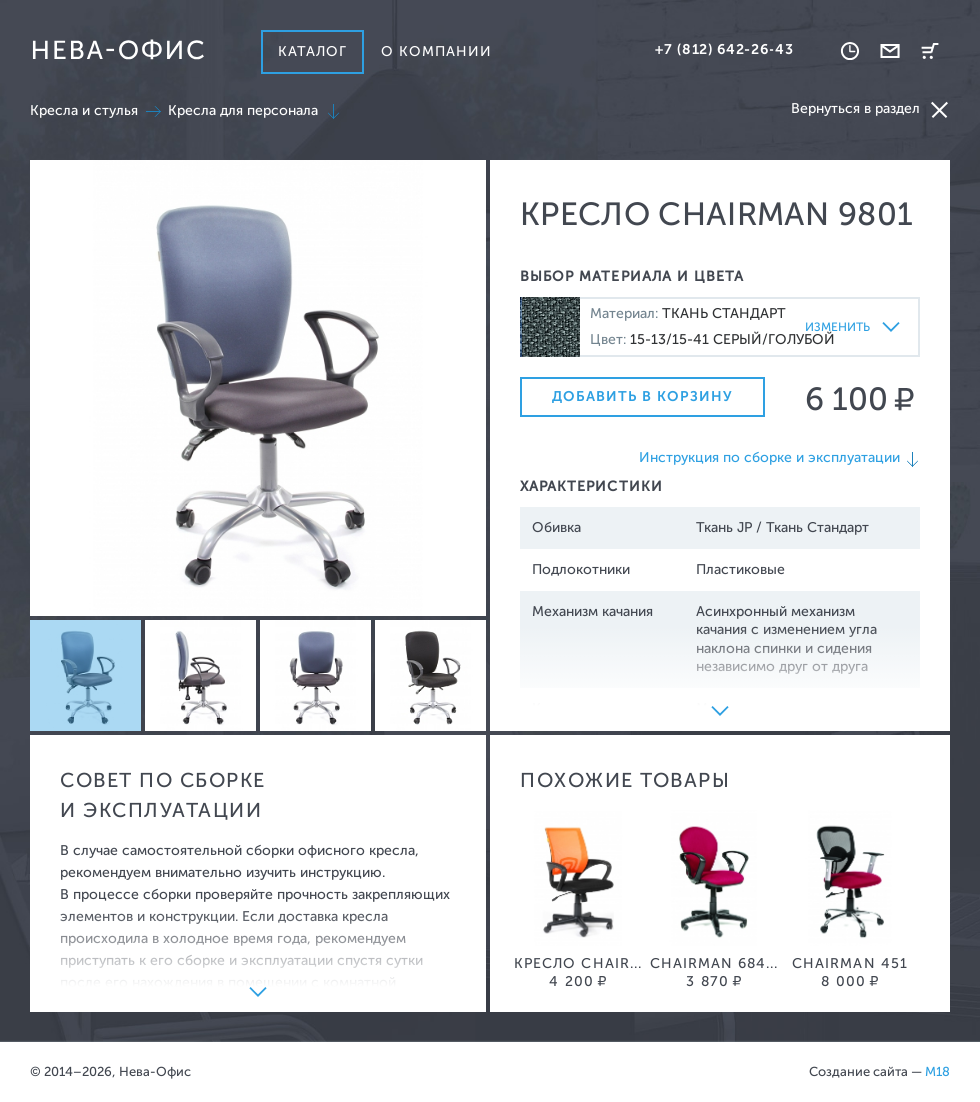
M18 (937, 1071)
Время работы (850, 51)
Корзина (930, 51)
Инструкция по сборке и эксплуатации (769, 457)
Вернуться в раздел (870, 109)
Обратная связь (890, 51)
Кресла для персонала (243, 110)
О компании (437, 51)
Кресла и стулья (84, 110)
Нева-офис (118, 50)
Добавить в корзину (643, 396)
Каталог (312, 51)
